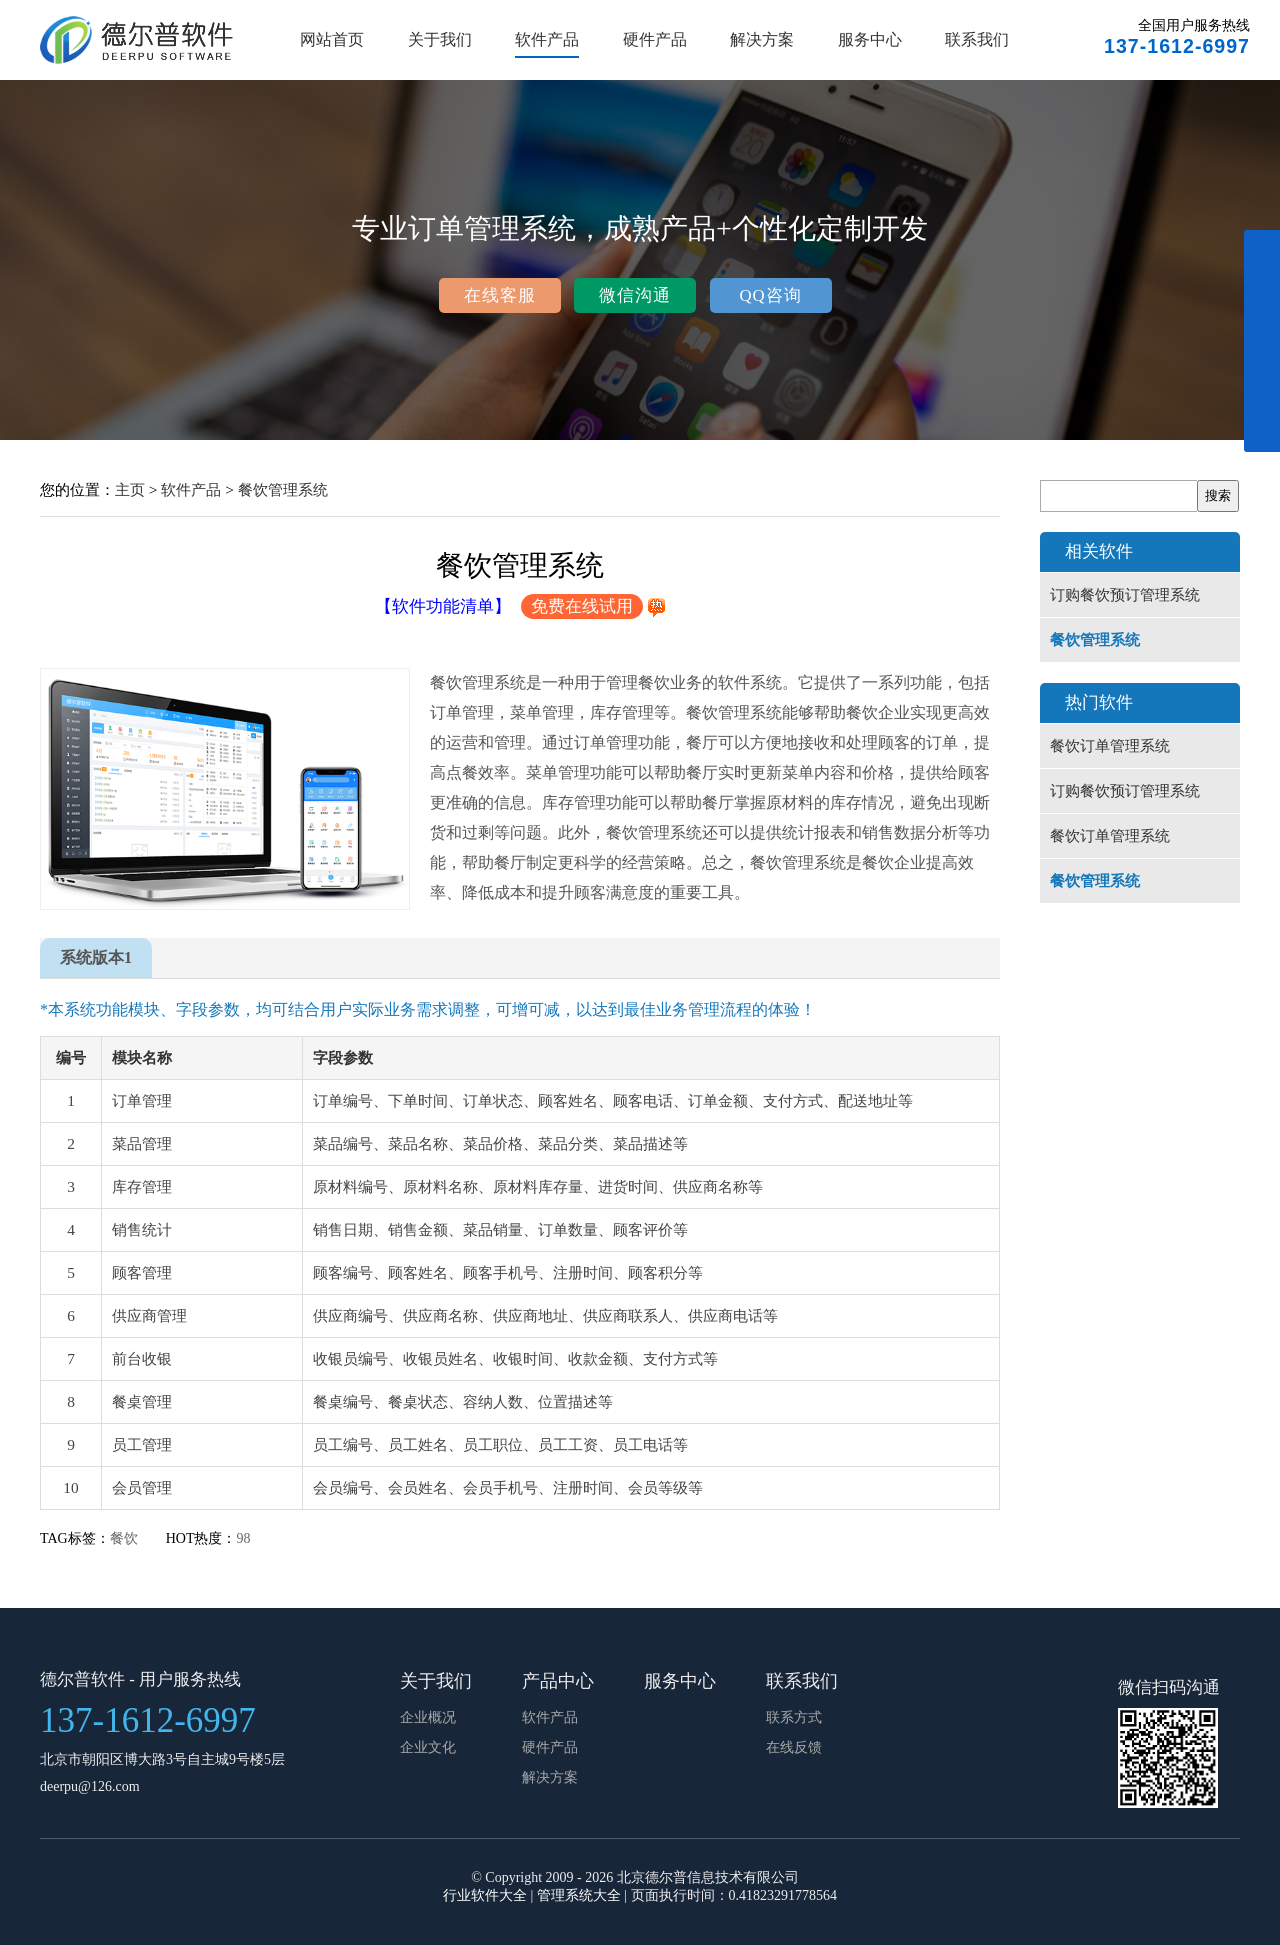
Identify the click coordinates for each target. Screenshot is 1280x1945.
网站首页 (332, 39)
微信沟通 (635, 295)
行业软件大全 (485, 1895)
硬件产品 (655, 39)
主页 (130, 489)
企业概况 (428, 1717)
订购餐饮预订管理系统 (1125, 595)
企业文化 (428, 1747)
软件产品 (547, 39)
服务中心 (870, 39)
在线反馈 (794, 1747)
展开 (1262, 352)
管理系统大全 (579, 1895)
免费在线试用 (582, 606)
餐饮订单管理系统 (1110, 746)
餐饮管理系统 (283, 489)
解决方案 (762, 39)
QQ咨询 (770, 295)
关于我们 (440, 39)
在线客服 (500, 295)
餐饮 (124, 1538)
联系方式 (794, 1717)
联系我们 (977, 39)
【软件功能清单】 (443, 606)
